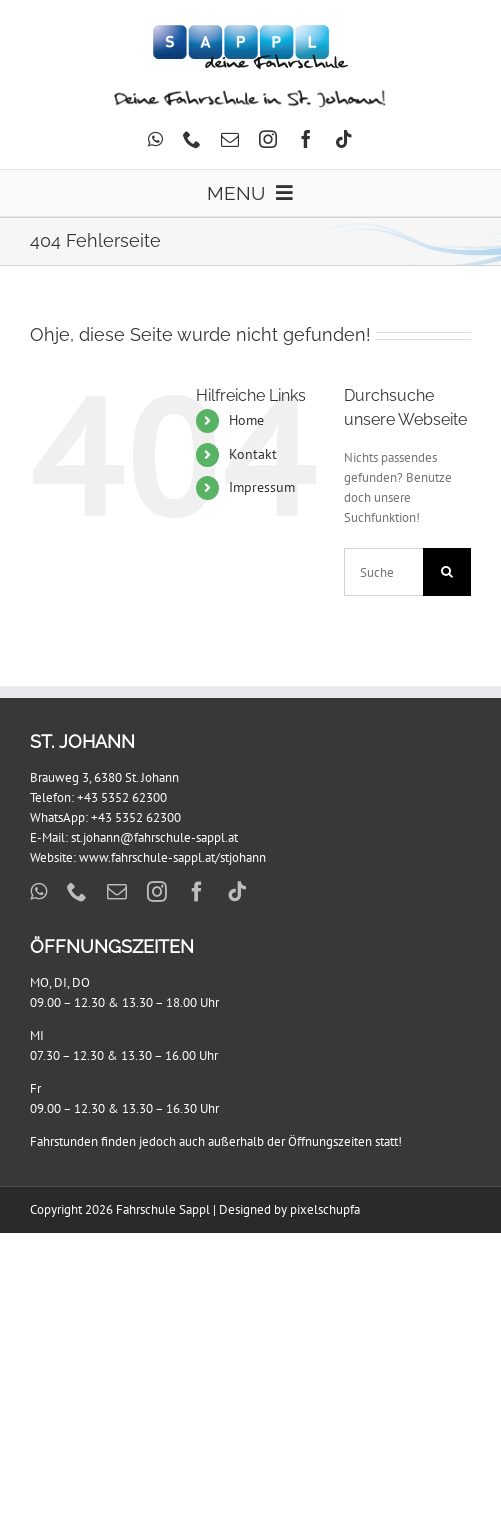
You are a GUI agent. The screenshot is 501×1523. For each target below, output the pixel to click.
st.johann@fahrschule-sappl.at (154, 837)
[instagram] (268, 139)
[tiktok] (344, 139)
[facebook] (306, 139)
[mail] (230, 139)
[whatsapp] (155, 139)
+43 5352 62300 (122, 797)
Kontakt (253, 454)
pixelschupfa (325, 1209)
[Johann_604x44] (250, 95)
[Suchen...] (383, 572)
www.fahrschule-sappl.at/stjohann (172, 857)
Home (246, 420)
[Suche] (447, 572)
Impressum (262, 487)
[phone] (192, 139)
